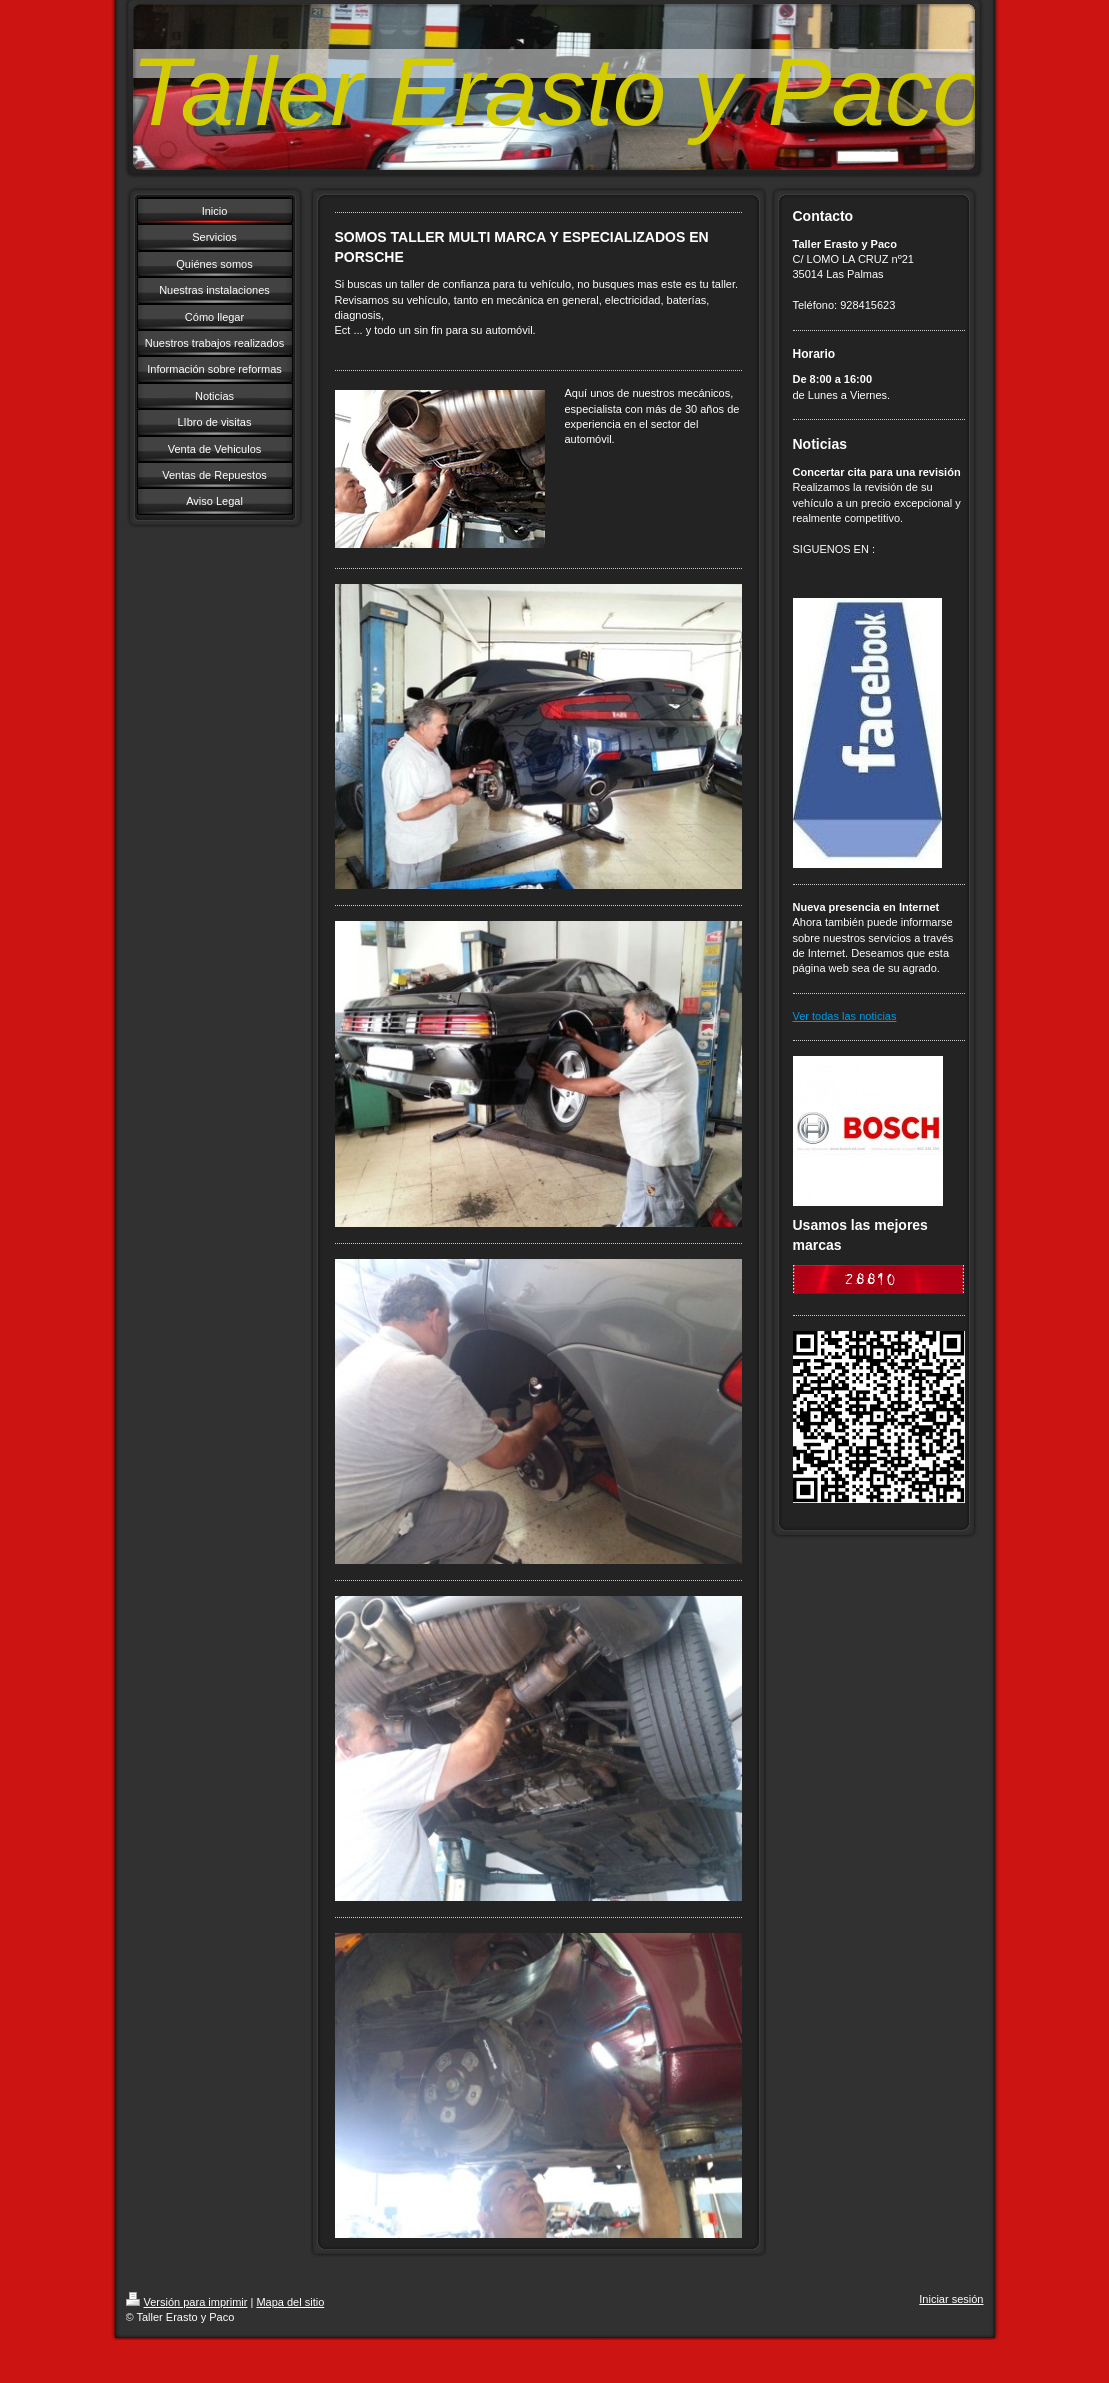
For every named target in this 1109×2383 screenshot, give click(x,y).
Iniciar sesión (951, 2299)
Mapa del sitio (290, 2302)
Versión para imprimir (187, 2302)
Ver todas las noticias (845, 1016)
